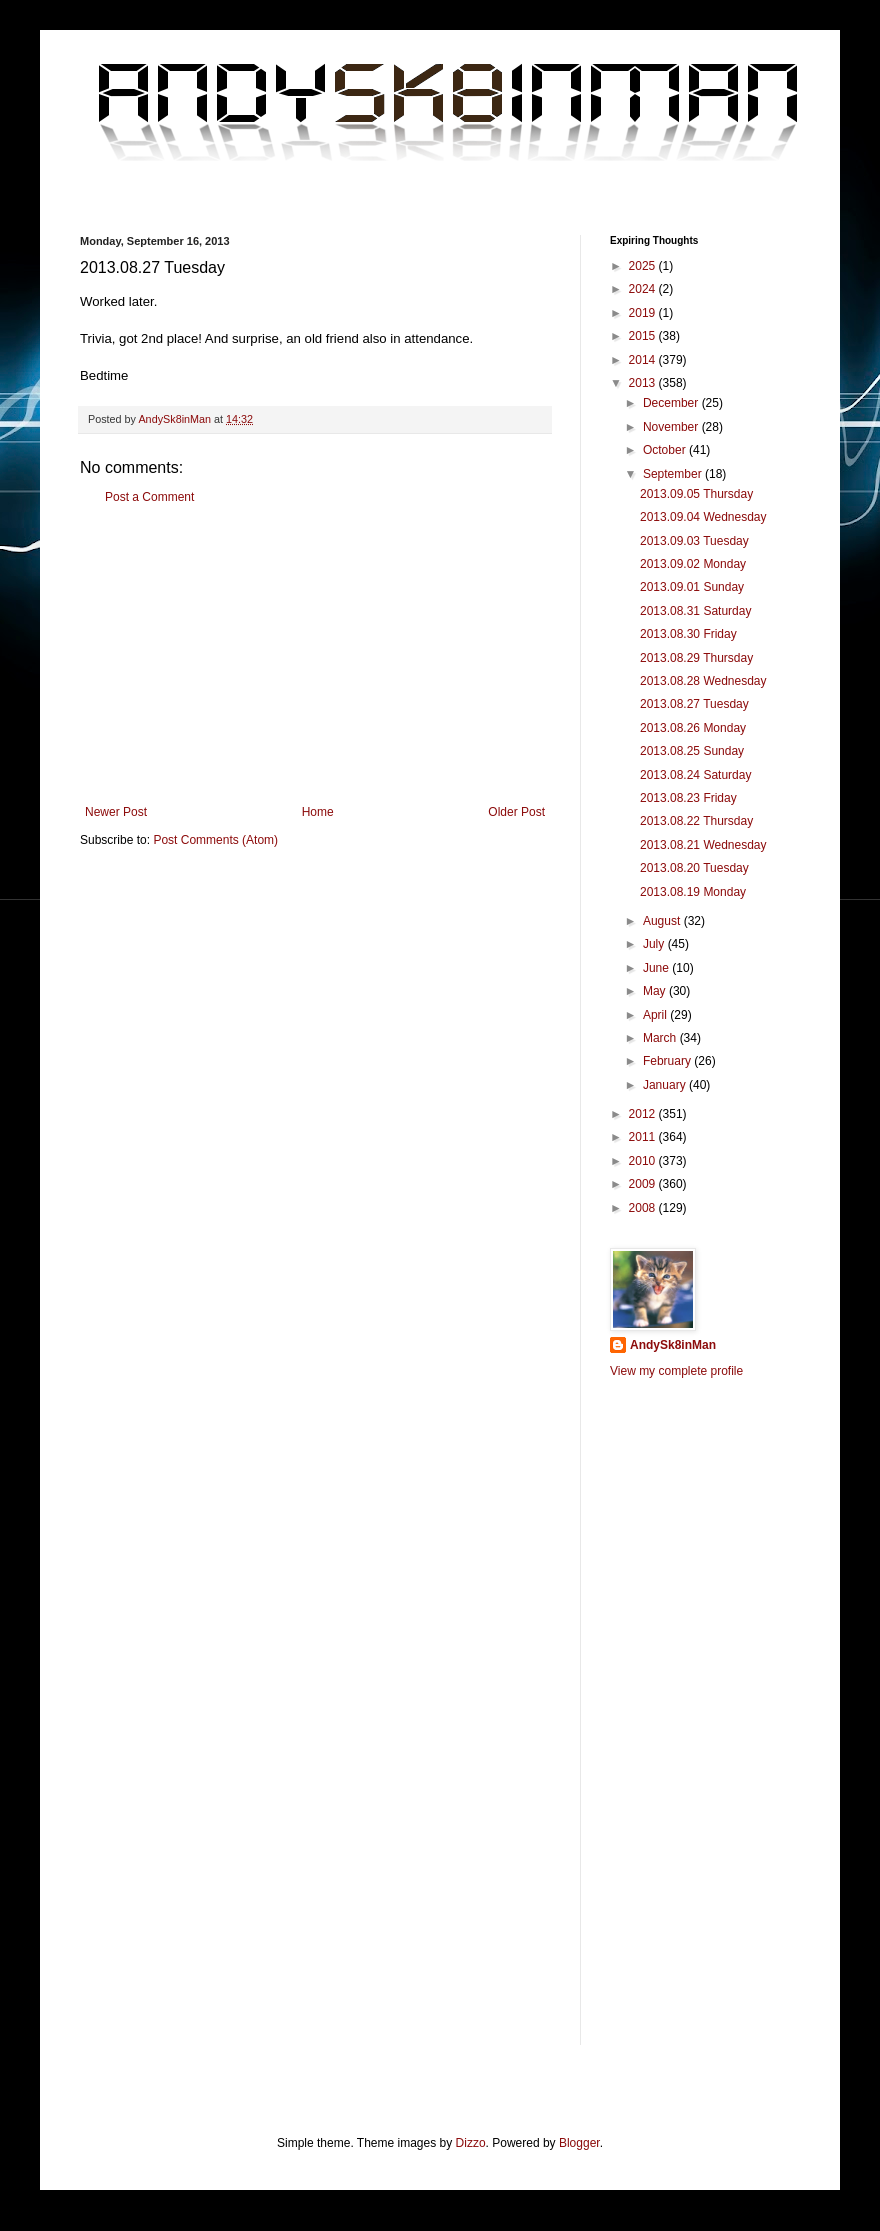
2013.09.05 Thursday (696, 494)
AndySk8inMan (673, 1345)
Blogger (579, 2143)
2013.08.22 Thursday (696, 821)
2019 (644, 313)
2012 (644, 1114)
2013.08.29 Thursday (696, 658)
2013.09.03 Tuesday (694, 541)
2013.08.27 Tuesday (694, 704)
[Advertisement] (315, 655)
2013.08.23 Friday (688, 798)
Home (318, 812)
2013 (644, 383)
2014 (644, 360)
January (666, 1085)
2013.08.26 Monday (693, 728)
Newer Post (116, 812)
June (657, 968)
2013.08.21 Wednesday (703, 845)
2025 (644, 266)
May (656, 991)
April (656, 1015)
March (661, 1038)
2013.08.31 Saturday (695, 611)
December (672, 403)
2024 (644, 289)
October (666, 450)
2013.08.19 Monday (693, 892)
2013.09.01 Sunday (692, 587)
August (663, 921)
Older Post (516, 812)
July (655, 944)
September (674, 474)
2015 (644, 336)
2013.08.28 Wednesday (703, 681)
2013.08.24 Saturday (695, 775)
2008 (644, 1208)
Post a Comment (149, 497)
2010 (644, 1161)
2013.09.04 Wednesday (703, 517)
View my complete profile (676, 1371)
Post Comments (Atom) (215, 840)
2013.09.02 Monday (693, 564)
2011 (644, 1137)
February (668, 1061)
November (672, 427)
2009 (644, 1184)
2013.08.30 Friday (688, 634)
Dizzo (471, 2143)
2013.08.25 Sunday (692, 751)
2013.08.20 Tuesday (694, 868)
